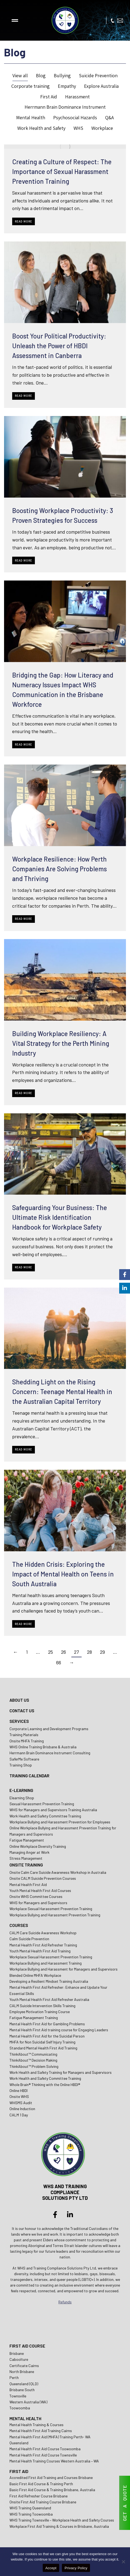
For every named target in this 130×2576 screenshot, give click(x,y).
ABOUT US (19, 1700)
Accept (50, 2568)
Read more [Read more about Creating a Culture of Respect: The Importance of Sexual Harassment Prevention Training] (23, 221)
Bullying (62, 75)
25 (50, 1652)
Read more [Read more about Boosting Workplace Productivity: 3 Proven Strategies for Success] (23, 560)
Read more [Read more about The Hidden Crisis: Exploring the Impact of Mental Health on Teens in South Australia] (23, 1624)
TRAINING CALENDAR (29, 1775)
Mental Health (30, 117)
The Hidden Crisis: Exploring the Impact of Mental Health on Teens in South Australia (63, 1574)
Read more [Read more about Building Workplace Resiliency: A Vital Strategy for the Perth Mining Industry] (23, 1093)
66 (58, 1662)
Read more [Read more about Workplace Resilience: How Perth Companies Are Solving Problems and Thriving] (23, 919)
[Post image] (65, 146)
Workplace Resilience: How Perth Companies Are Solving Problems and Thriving (59, 868)
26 (63, 1652)
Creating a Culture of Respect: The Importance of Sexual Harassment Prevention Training (62, 171)
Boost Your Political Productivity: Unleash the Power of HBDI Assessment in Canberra (59, 345)
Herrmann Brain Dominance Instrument (65, 107)
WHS (78, 128)
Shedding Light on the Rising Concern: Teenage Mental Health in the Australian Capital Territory (62, 1391)
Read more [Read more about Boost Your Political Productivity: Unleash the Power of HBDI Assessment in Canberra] (23, 396)
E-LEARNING (21, 1790)
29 (102, 1652)
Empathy (67, 86)
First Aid (48, 97)
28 (89, 1652)
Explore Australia (101, 86)
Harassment (77, 97)
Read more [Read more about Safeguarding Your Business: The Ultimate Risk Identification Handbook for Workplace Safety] (23, 1267)
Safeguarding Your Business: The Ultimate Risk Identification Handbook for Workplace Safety (59, 1217)
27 (76, 1652)
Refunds (65, 2302)
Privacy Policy (76, 2568)
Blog (41, 75)
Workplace (102, 128)
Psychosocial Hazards (75, 117)
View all (20, 75)
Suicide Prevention (98, 75)
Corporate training (30, 86)
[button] (14, 20)
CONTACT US (21, 1710)
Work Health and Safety (41, 128)
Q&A (109, 117)
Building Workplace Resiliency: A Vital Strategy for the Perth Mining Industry (60, 1043)
